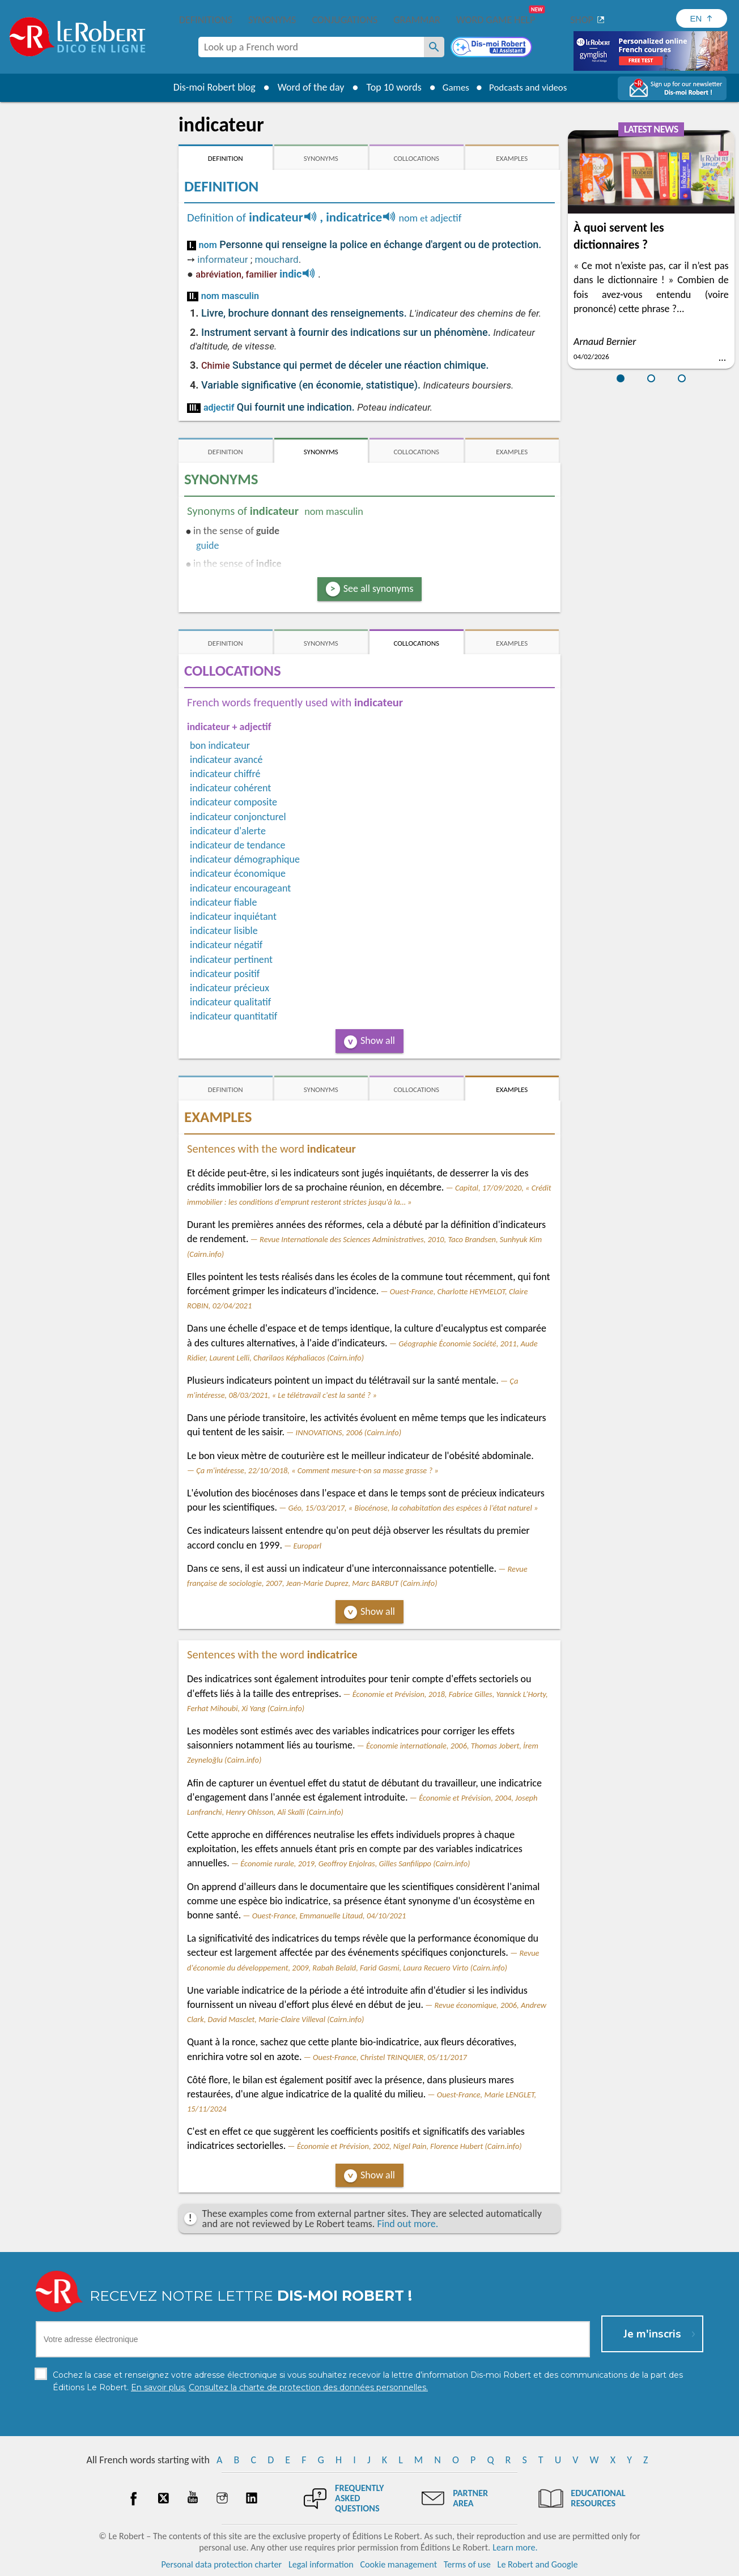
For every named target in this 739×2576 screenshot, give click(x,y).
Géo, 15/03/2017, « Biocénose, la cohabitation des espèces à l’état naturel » (413, 1508)
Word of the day (304, 87)
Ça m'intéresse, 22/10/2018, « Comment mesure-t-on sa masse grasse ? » (317, 1470)
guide (207, 545)
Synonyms (272, 20)
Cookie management (398, 2564)
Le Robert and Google (538, 2564)
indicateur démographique (245, 859)
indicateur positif (225, 973)
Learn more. (514, 2547)
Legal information (321, 2564)
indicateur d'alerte (228, 831)
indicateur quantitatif (233, 1016)
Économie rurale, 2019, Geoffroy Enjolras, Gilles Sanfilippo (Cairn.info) (355, 1863)
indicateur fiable (223, 902)
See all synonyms (378, 588)
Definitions (205, 20)
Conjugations (344, 20)
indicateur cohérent (230, 788)
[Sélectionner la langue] (701, 18)
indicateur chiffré (225, 773)
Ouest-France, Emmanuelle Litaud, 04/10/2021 (329, 1915)
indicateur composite (233, 802)
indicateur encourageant (240, 888)
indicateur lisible (224, 930)
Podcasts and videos (530, 87)
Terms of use (467, 2564)
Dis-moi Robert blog (208, 87)
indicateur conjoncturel (238, 817)
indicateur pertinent (231, 959)
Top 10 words (387, 87)
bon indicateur (220, 745)
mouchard (277, 259)
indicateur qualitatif (230, 1002)
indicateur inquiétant (233, 916)
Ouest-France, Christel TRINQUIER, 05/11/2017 (390, 2057)
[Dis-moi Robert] (492, 48)
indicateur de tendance (238, 845)
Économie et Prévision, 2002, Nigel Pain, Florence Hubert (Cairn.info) (409, 2146)
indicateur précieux (229, 988)
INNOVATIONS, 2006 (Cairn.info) (348, 1432)
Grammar (416, 20)
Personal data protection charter (222, 2564)
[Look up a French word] (434, 47)
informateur (222, 259)
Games (452, 87)
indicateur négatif (226, 945)
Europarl (308, 1546)
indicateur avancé (226, 759)
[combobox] (311, 47)
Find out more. (407, 2223)
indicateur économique (238, 873)
